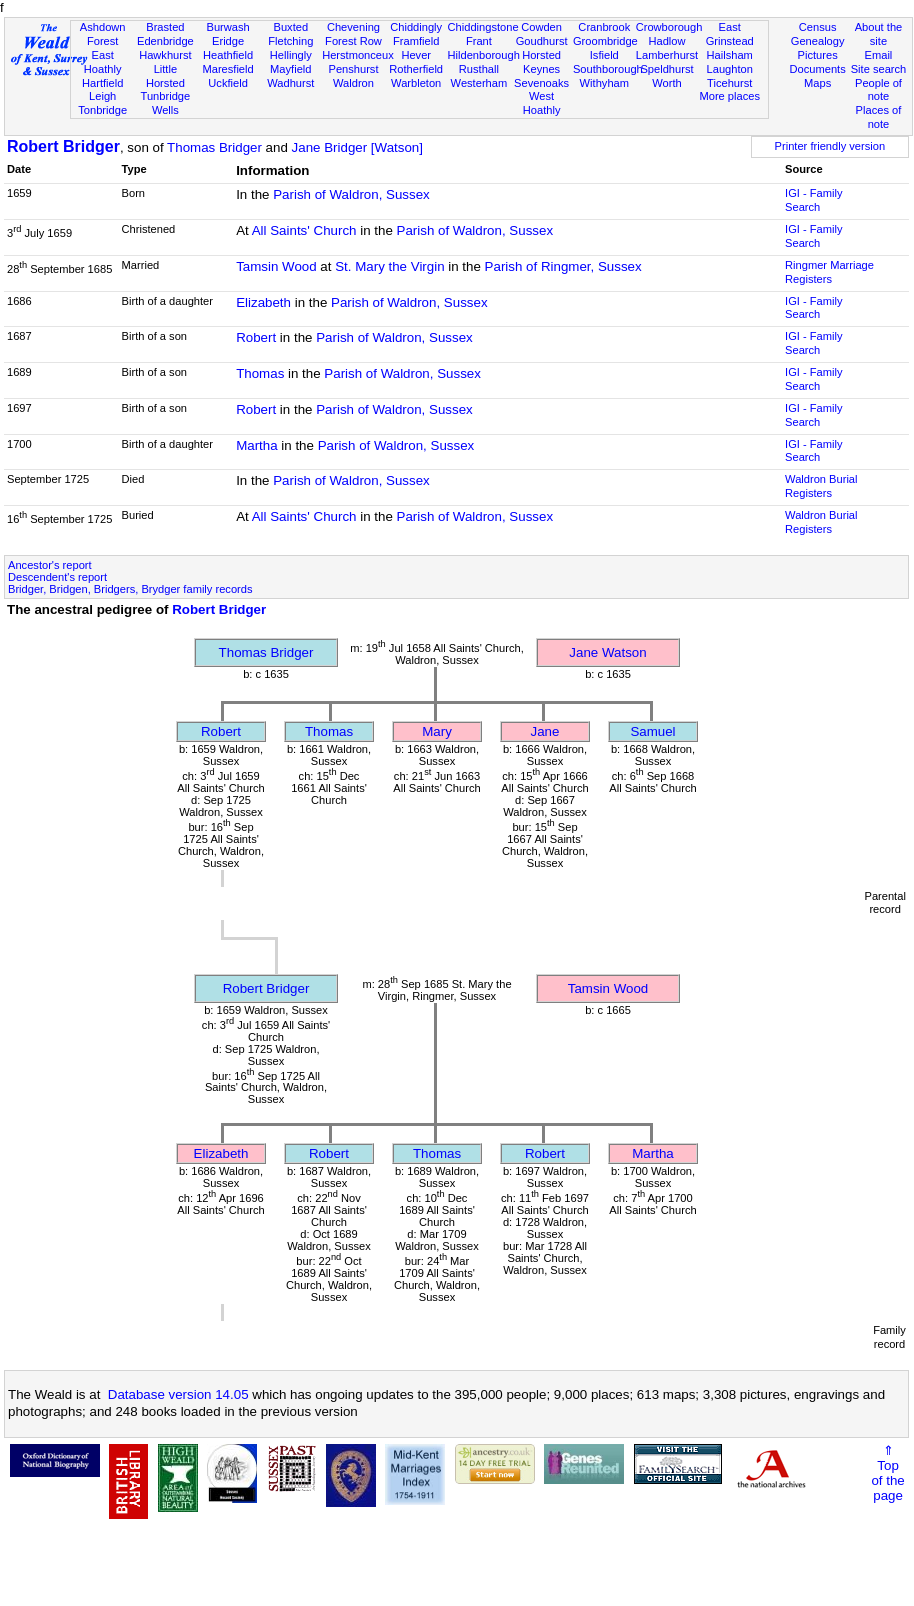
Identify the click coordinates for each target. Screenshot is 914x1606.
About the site (879, 34)
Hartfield (102, 83)
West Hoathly (542, 103)
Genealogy (818, 41)
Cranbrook (604, 27)
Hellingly (291, 55)
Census (818, 27)
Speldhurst (666, 69)
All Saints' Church (304, 230)
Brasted (165, 27)
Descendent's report (57, 577)
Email (879, 55)
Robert (256, 337)
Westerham (479, 83)
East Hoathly (103, 62)
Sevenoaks (541, 83)
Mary (437, 731)
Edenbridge (165, 41)
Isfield (604, 55)
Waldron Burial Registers (821, 486)
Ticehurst (729, 83)
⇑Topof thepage (887, 1473)
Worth (666, 83)
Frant (479, 41)
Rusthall (479, 69)
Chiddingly (416, 27)
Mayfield (290, 69)
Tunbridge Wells (166, 103)
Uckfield (228, 83)
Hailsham (730, 55)
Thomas (260, 373)
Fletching (290, 41)
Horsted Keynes (541, 62)
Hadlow (666, 41)
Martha (256, 445)
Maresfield (227, 69)
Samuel (652, 731)
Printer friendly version (830, 146)
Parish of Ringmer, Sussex (563, 266)
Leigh (102, 96)
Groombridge (605, 41)
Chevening (353, 27)
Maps (817, 83)
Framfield (416, 41)
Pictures (818, 55)
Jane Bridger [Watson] (357, 147)
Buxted (290, 27)
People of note (878, 90)
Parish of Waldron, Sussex (351, 194)
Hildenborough (484, 55)
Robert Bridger (63, 146)
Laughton (730, 69)
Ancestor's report (50, 565)
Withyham (604, 83)
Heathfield (228, 55)
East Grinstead (730, 34)
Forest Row (353, 41)
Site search (879, 69)
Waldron (353, 83)
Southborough (608, 69)
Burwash (227, 27)
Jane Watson (607, 652)
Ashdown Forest (103, 34)
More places (729, 96)
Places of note (879, 117)
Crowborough (669, 27)
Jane (545, 731)
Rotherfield (416, 69)
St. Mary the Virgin (389, 266)
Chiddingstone (483, 27)
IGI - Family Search (813, 200)
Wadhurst (290, 83)
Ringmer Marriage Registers (829, 272)
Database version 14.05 (178, 1394)
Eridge (228, 41)
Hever (416, 55)
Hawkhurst (165, 55)
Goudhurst (542, 41)
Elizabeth (263, 302)
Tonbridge (102, 110)
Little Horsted (165, 76)
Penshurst (353, 69)
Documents (818, 69)
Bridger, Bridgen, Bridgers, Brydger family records (130, 589)
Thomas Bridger (214, 147)
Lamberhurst (667, 55)
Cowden (541, 27)
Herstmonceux (358, 55)
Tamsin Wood (276, 266)
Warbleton (416, 83)
